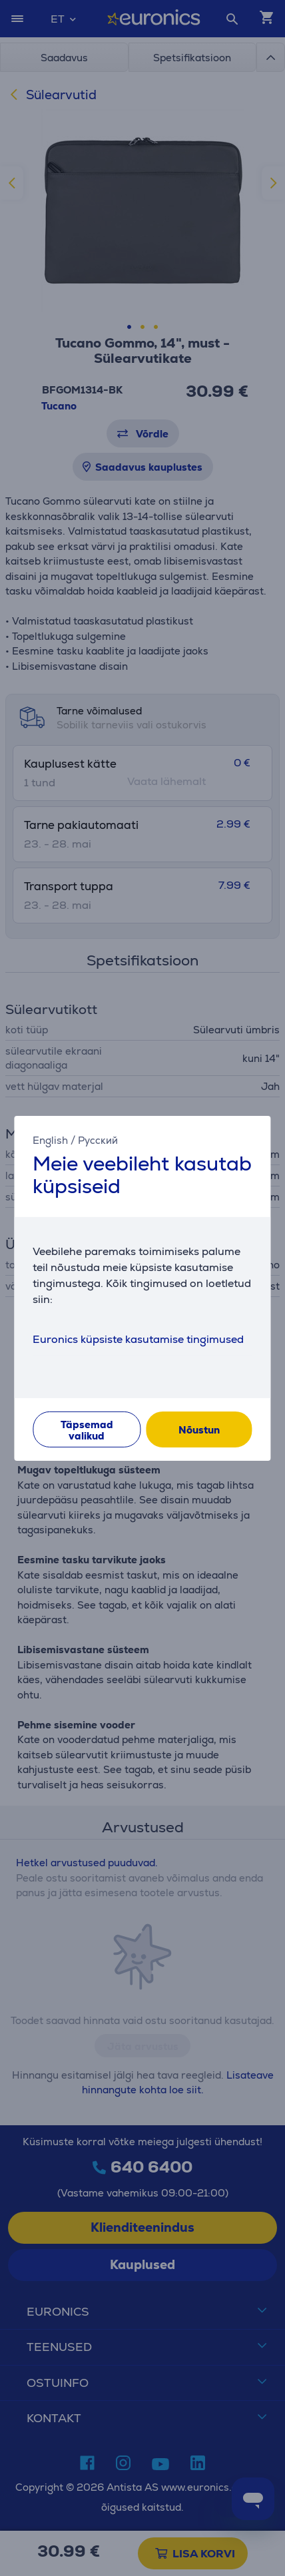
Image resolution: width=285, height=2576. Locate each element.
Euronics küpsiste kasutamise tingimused (138, 1339)
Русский (98, 1139)
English (50, 1139)
